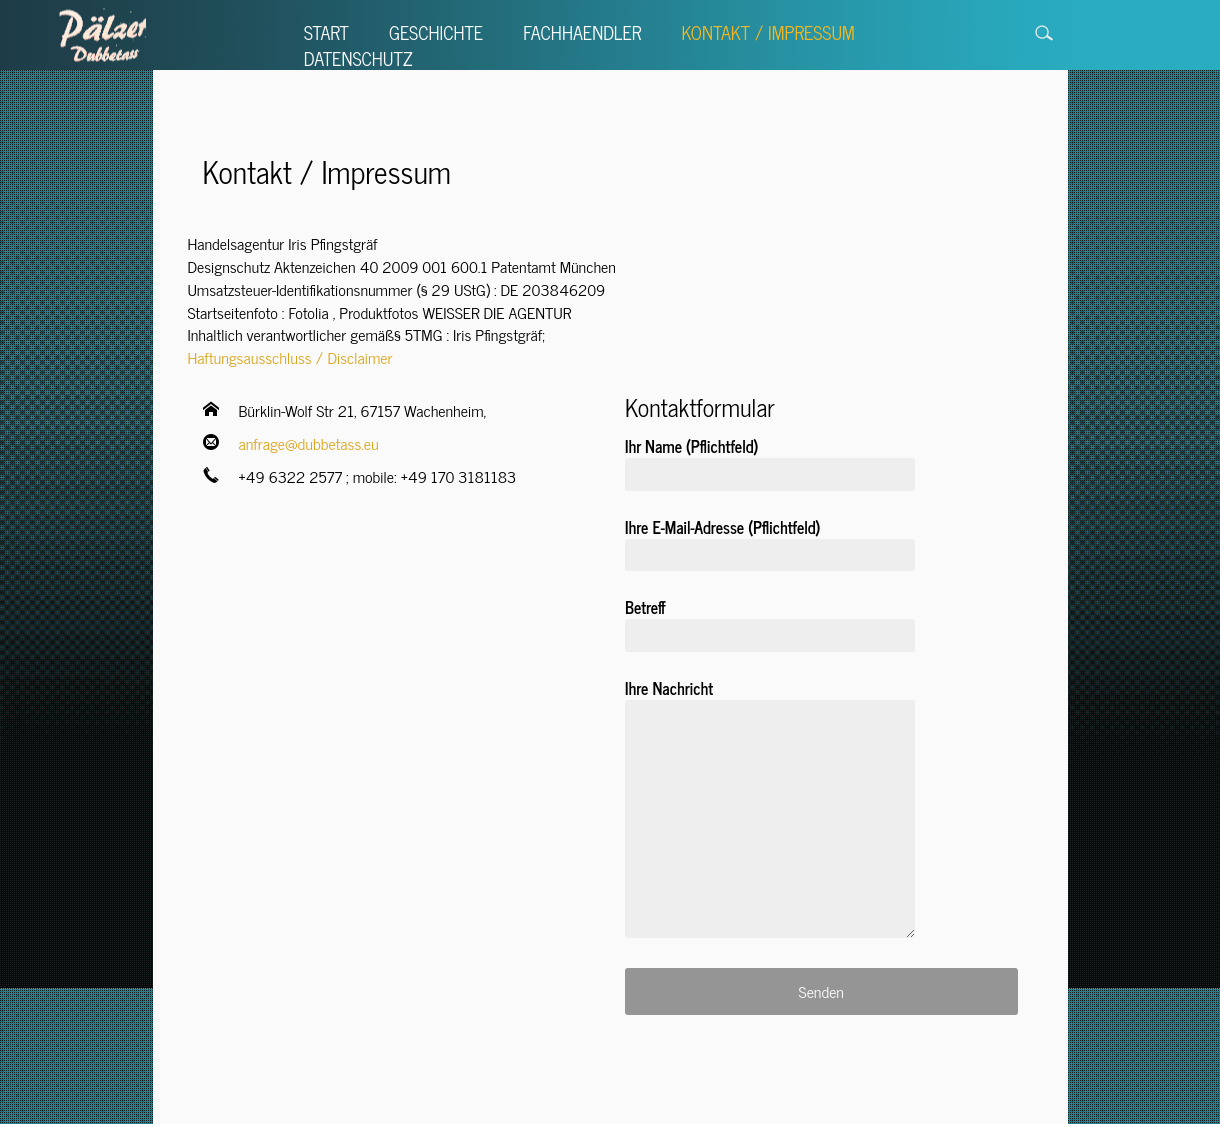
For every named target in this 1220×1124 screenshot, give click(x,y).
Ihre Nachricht (770, 815)
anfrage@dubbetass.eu (309, 443)
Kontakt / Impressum (767, 32)
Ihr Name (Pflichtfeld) (770, 461)
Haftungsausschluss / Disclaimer (290, 357)
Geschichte (436, 32)
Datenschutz (358, 58)
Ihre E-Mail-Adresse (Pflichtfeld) (770, 542)
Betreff (770, 622)
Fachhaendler (582, 32)
